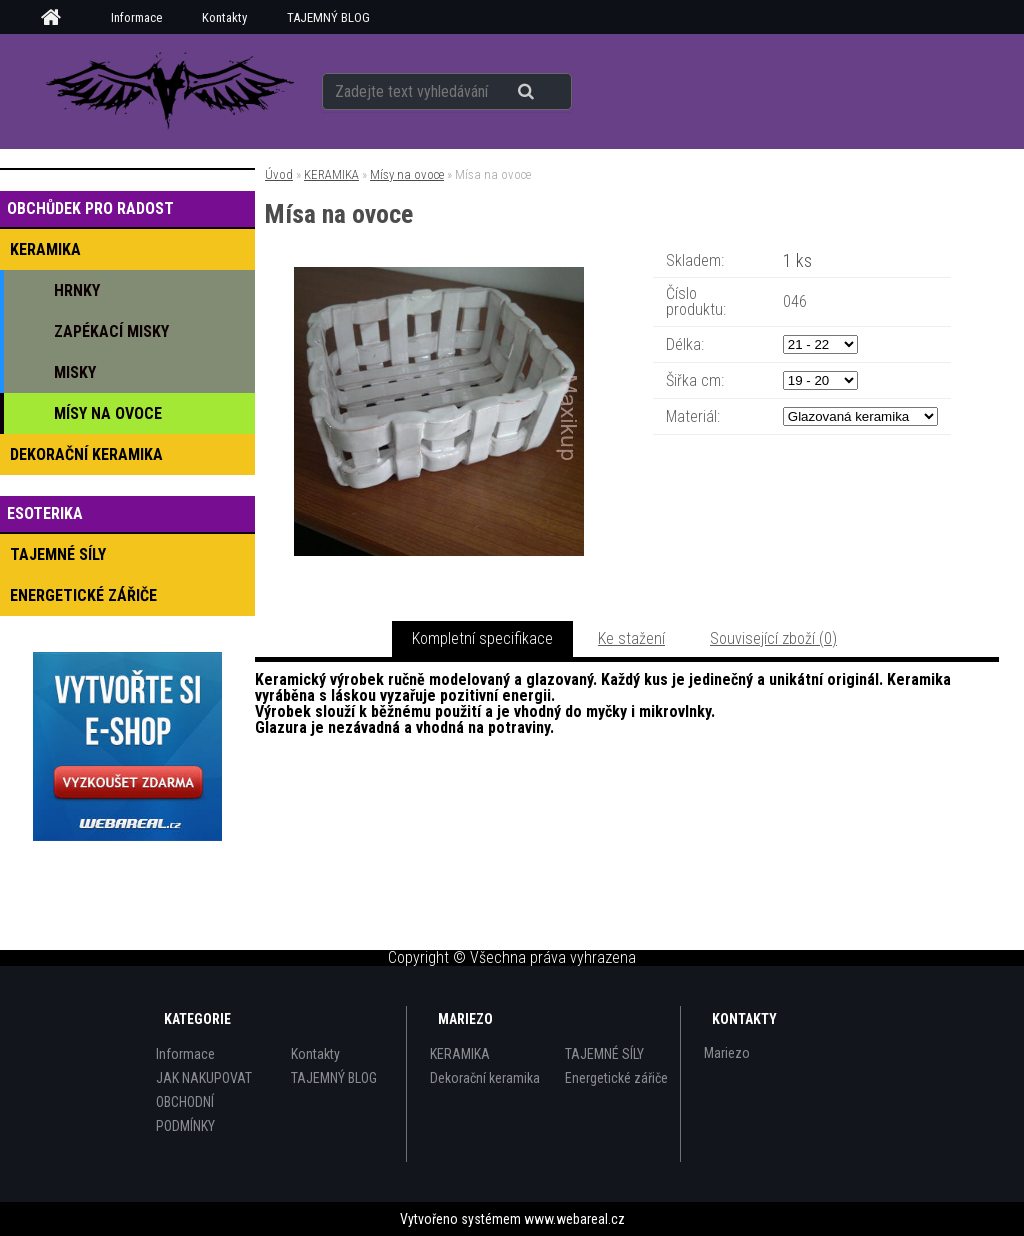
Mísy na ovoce (407, 174)
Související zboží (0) (773, 638)
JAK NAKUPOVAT (204, 1078)
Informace (136, 17)
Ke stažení (631, 638)
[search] (550, 92)
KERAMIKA (331, 174)
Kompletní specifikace (482, 638)
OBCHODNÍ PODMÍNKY (185, 1114)
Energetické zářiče (616, 1078)
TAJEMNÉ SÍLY (604, 1054)
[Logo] (169, 91)
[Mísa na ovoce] (439, 274)
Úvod (279, 174)
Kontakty (224, 17)
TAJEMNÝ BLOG (328, 17)
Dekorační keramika (485, 1078)
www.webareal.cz (574, 1219)
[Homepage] (58, 18)
